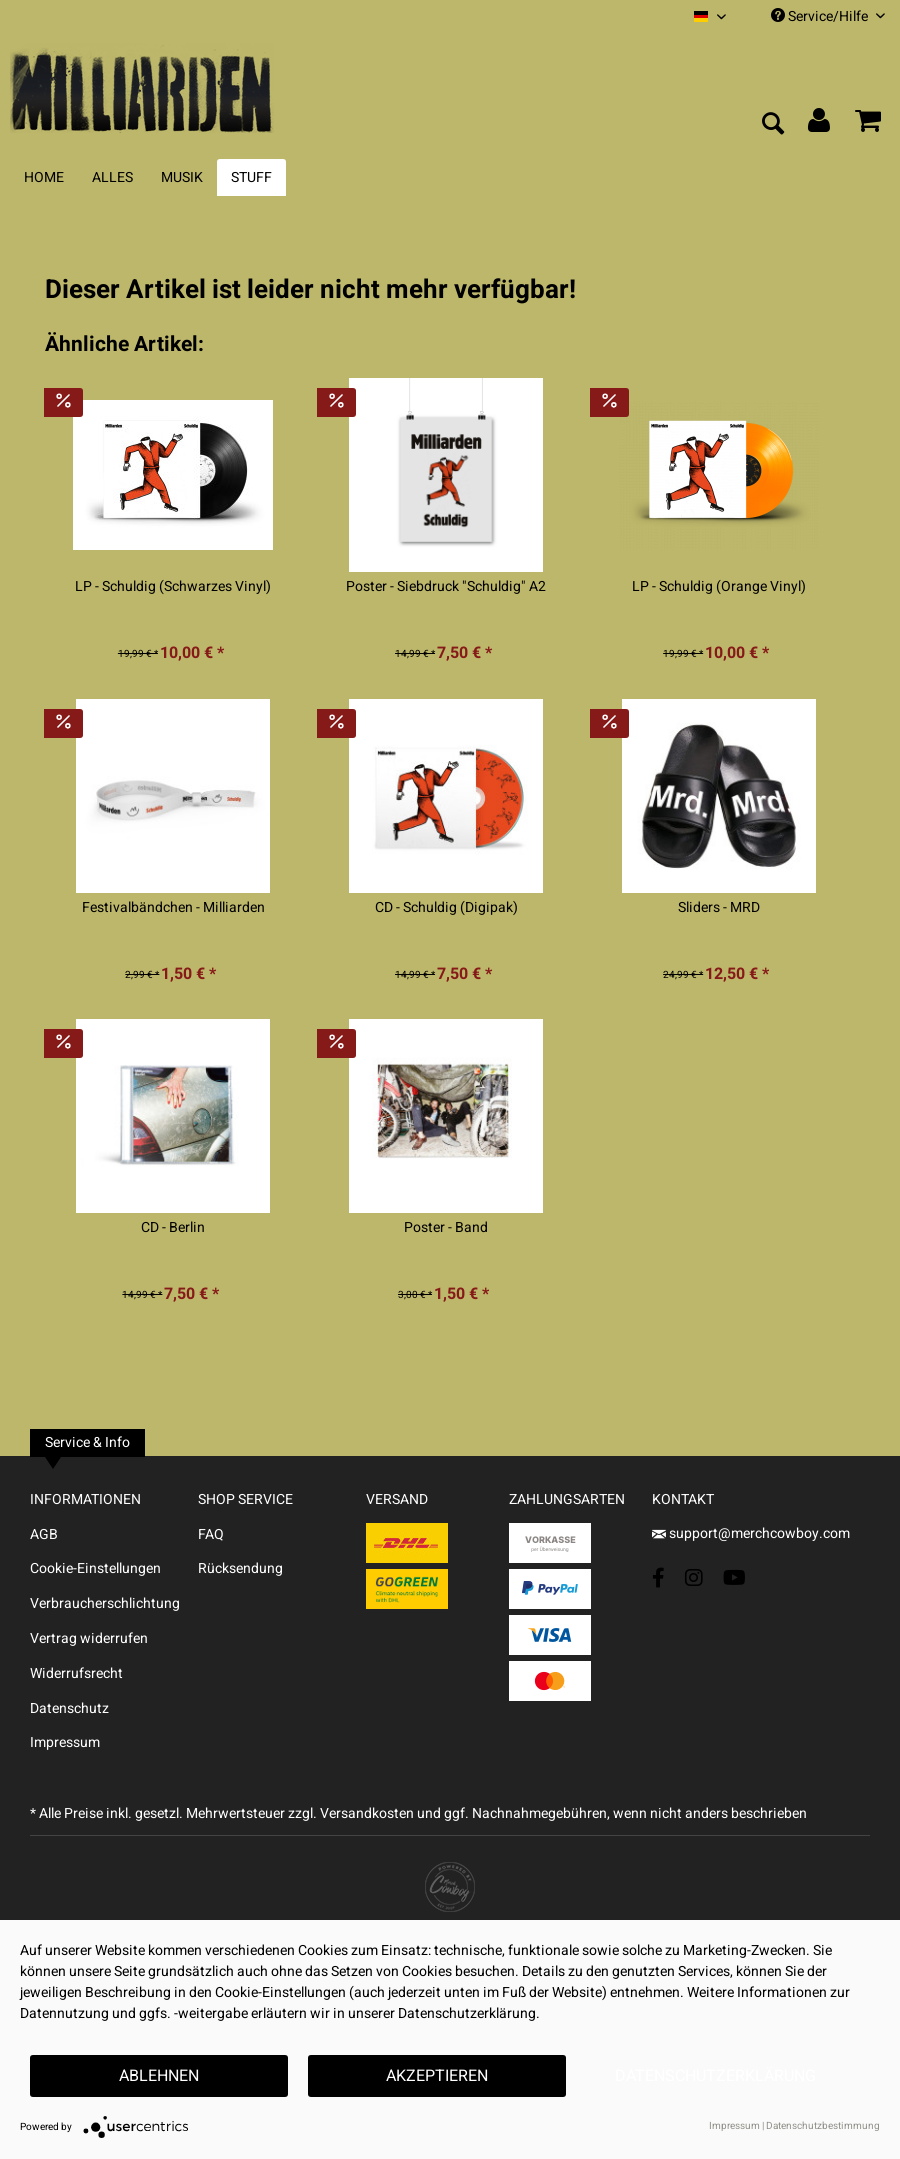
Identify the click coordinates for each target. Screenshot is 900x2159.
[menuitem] (710, 16)
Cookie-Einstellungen (95, 1568)
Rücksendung (240, 1568)
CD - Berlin (173, 1228)
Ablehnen (159, 2076)
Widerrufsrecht (76, 1673)
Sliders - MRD (719, 908)
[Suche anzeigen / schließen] (772, 125)
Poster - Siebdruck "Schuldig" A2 (446, 587)
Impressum (65, 1742)
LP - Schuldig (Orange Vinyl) (719, 587)
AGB (44, 1534)
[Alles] (112, 177)
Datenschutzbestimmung (823, 2126)
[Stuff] (251, 177)
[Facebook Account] (658, 1577)
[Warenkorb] (868, 125)
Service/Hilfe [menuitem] (828, 16)
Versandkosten (367, 1813)
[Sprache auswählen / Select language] (710, 16)
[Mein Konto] (820, 125)
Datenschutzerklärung (715, 2076)
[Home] (44, 177)
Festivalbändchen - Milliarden (173, 908)
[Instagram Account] (694, 1577)
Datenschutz (69, 1708)
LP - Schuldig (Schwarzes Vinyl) (173, 587)
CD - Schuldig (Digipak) (446, 908)
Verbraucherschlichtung (105, 1603)
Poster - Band (446, 1228)
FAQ (211, 1534)
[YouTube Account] (734, 1577)
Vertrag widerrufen (89, 1638)
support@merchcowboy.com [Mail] (751, 1533)
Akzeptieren (437, 2076)
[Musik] (182, 177)
